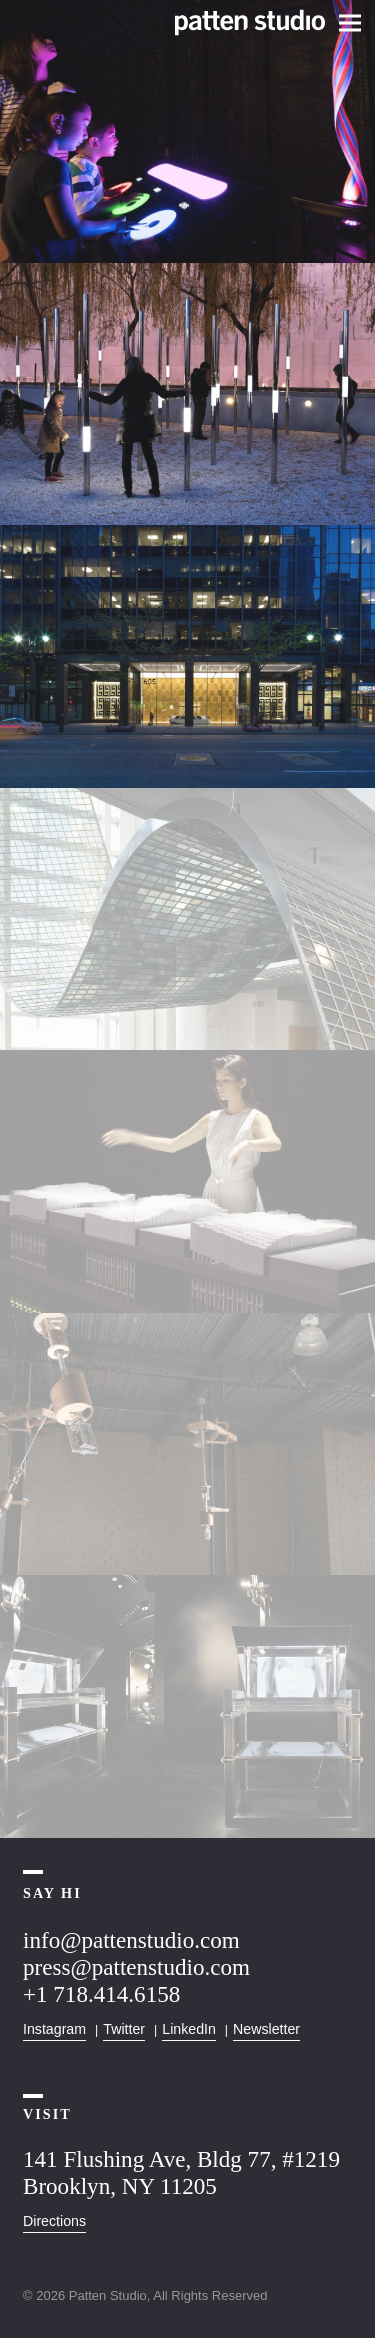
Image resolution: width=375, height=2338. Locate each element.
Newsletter (266, 2029)
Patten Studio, (110, 2295)
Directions (54, 2221)
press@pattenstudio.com (136, 1967)
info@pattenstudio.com (131, 1940)
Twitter (124, 2029)
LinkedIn (189, 2029)
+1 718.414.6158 (101, 1994)
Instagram (54, 2029)
